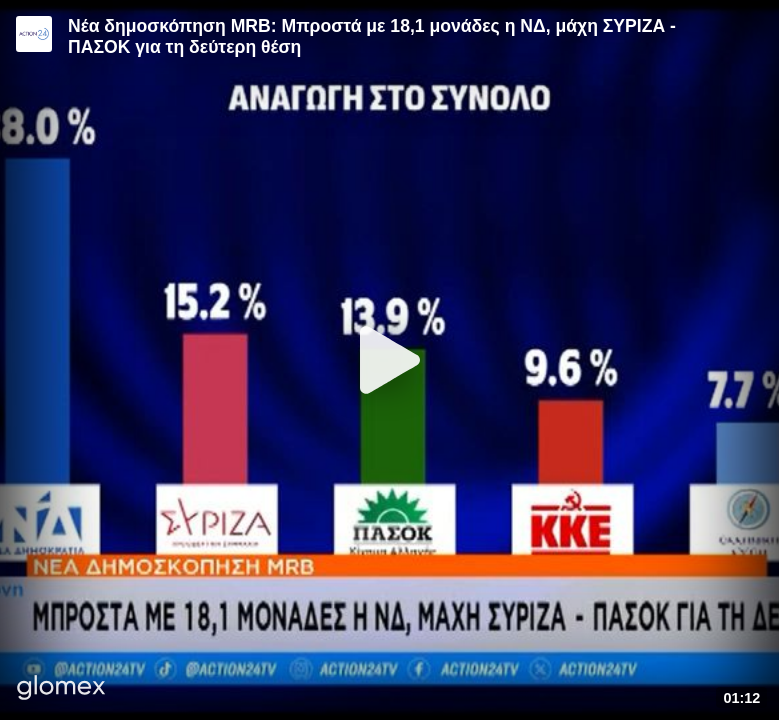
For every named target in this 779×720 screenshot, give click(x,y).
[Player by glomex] (61, 689)
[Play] (390, 360)
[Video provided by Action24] (34, 34)
